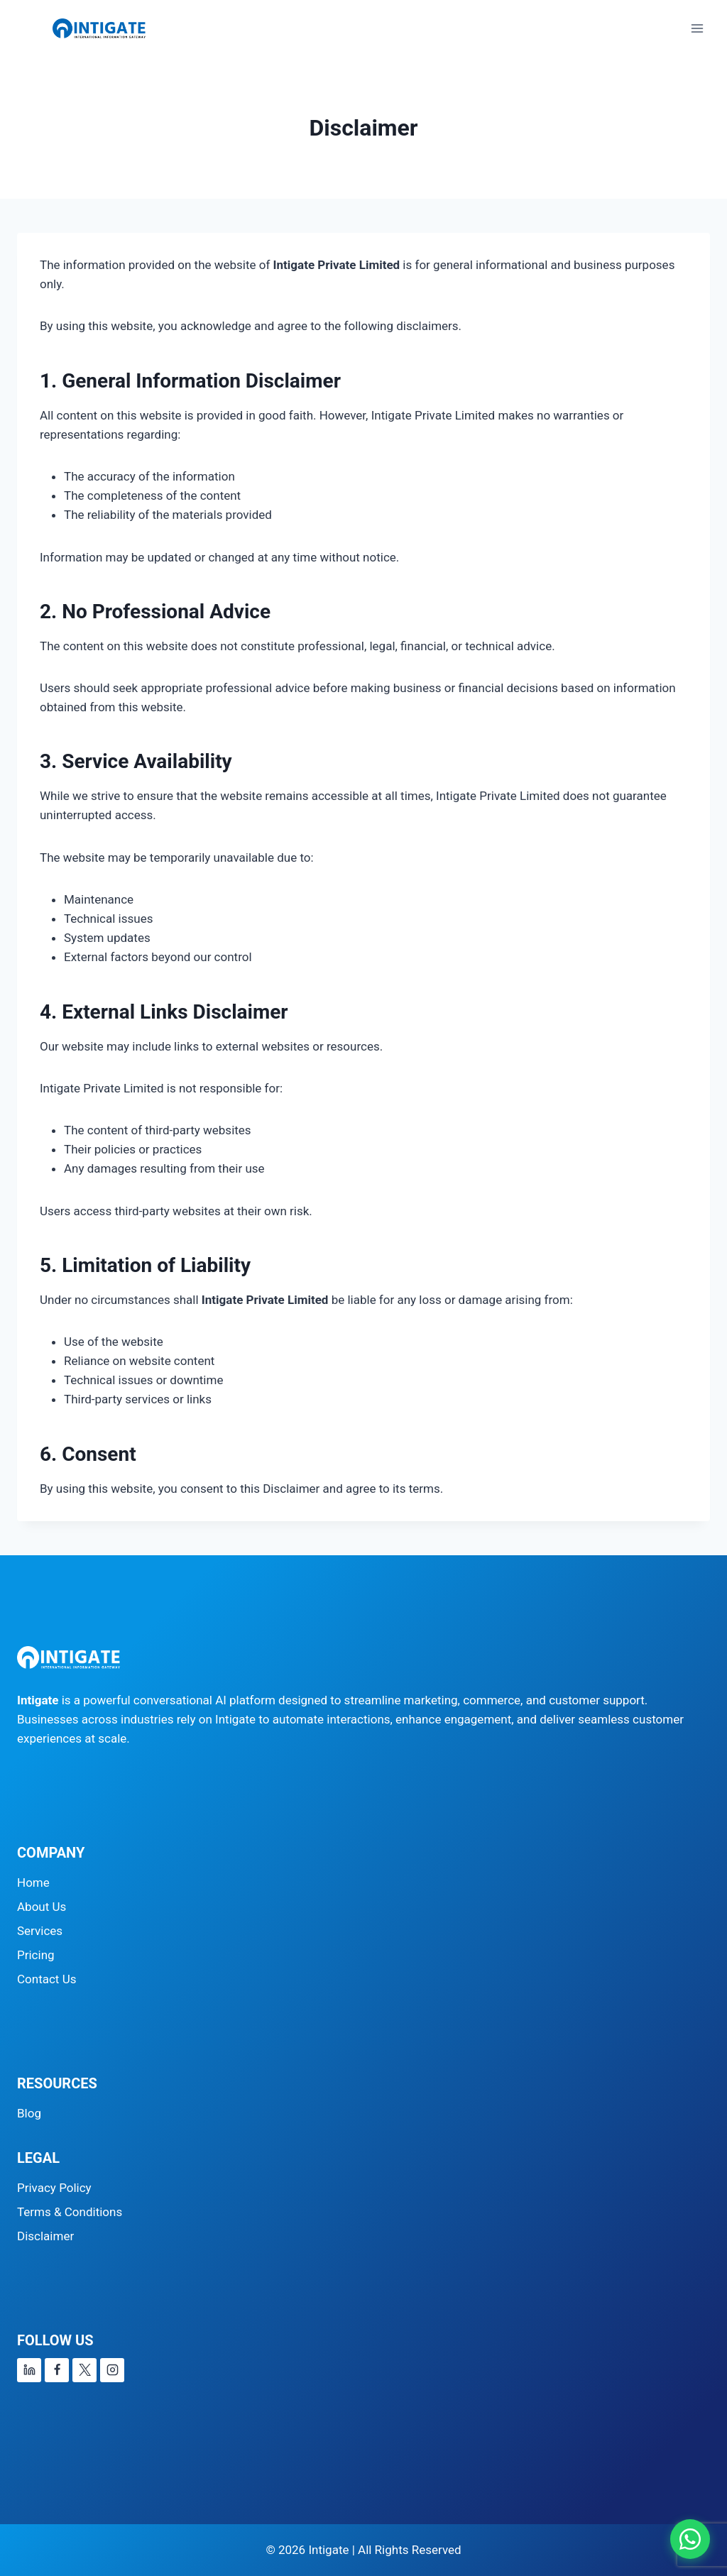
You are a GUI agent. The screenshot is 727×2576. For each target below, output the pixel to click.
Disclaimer (45, 2236)
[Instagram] (112, 2370)
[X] (84, 2370)
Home (33, 1882)
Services (39, 1931)
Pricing (36, 1955)
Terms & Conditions (69, 2212)
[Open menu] (697, 28)
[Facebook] (57, 2370)
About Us (41, 1907)
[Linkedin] (29, 2370)
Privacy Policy (54, 2188)
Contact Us (46, 1979)
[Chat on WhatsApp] (690, 2539)
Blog (29, 2113)
